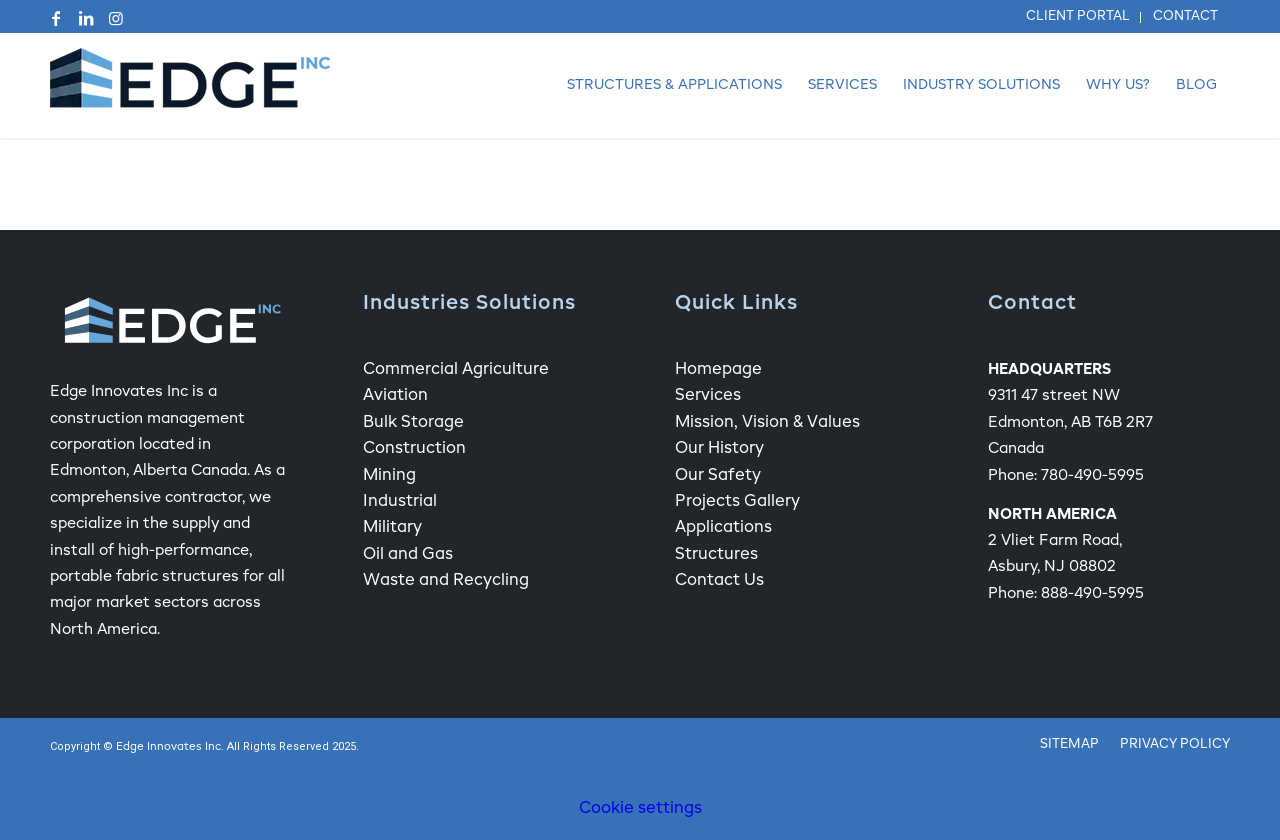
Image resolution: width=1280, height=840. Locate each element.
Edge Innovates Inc (168, 747)
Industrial (400, 502)
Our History (719, 449)
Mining (389, 476)
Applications (723, 528)
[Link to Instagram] (116, 18)
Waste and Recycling (446, 581)
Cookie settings (640, 809)
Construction (414, 449)
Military (392, 528)
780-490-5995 (1092, 475)
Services (708, 396)
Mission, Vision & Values (767, 423)
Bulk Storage (413, 423)
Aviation (395, 396)
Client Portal (1078, 16)
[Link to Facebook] (56, 18)
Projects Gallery (737, 502)
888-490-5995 (1092, 593)
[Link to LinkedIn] (86, 18)
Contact (1185, 16)
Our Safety (718, 476)
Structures (716, 555)
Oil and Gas (408, 555)
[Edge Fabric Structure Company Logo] (190, 85)
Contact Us (719, 581)
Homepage (718, 370)
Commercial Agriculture (456, 370)
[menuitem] (1078, 17)
